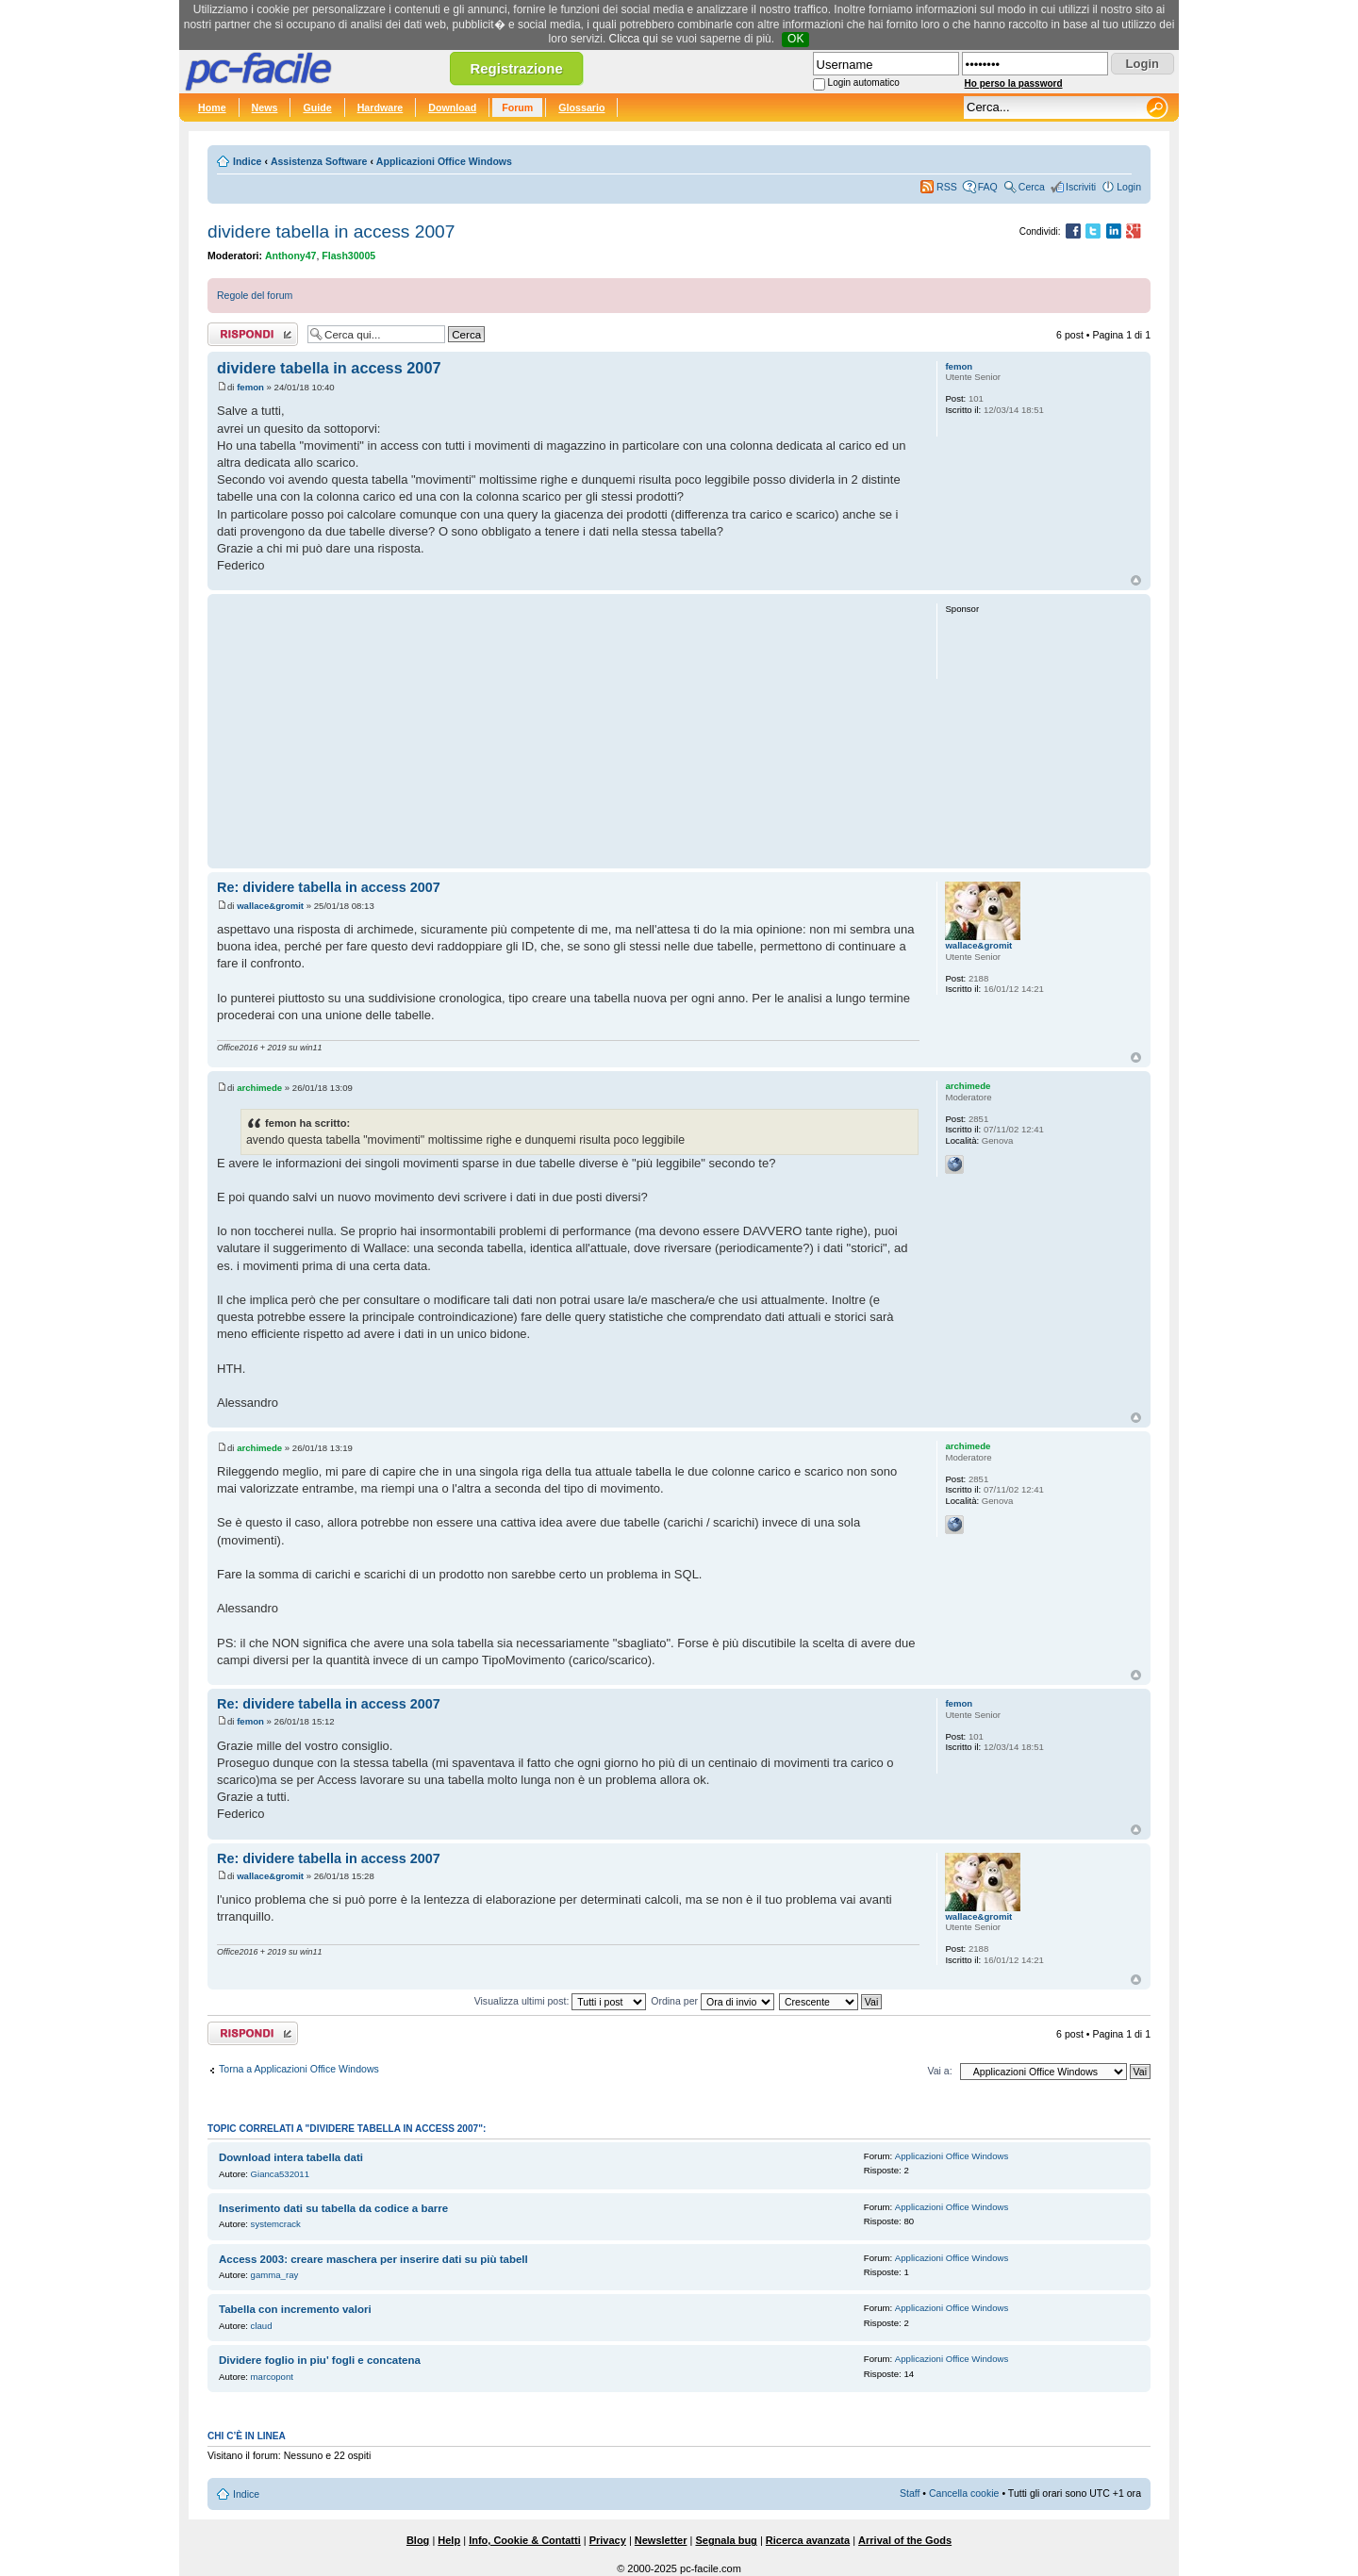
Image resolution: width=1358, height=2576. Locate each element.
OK (795, 38)
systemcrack (276, 2224)
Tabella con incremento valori (295, 2309)
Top (1136, 580)
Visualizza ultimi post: (560, 2000)
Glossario (581, 107)
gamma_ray (275, 2275)
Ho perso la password (1014, 83)
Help (449, 2540)
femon (250, 387)
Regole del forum (254, 295)
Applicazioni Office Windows (444, 161)
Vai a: (939, 2070)
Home (212, 107)
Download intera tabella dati (291, 2157)
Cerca (1031, 186)
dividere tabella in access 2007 (331, 231)
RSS (946, 186)
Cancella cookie (964, 2493)
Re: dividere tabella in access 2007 (328, 887)
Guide (317, 107)
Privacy (607, 2540)
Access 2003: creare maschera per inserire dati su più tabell (373, 2259)
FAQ (988, 186)
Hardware (380, 107)
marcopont (272, 2376)
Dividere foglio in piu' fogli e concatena (320, 2360)
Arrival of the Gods (905, 2540)
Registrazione (516, 68)
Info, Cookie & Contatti (525, 2540)
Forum (517, 107)
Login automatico (864, 82)
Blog (417, 2540)
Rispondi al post (252, 334)
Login (1129, 186)
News (265, 107)
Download (452, 107)
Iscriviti (1081, 186)
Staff (910, 2493)
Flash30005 (348, 255)
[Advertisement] (568, 731)
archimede (259, 1087)
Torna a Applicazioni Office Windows (299, 2068)
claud (262, 2325)
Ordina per (712, 2000)
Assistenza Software (319, 161)
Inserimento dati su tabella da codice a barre (333, 2208)
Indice (247, 161)
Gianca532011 (280, 2174)
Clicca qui (633, 38)
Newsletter (661, 2540)
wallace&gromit (270, 905)
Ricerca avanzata (808, 2540)
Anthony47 (291, 255)
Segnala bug (725, 2540)
